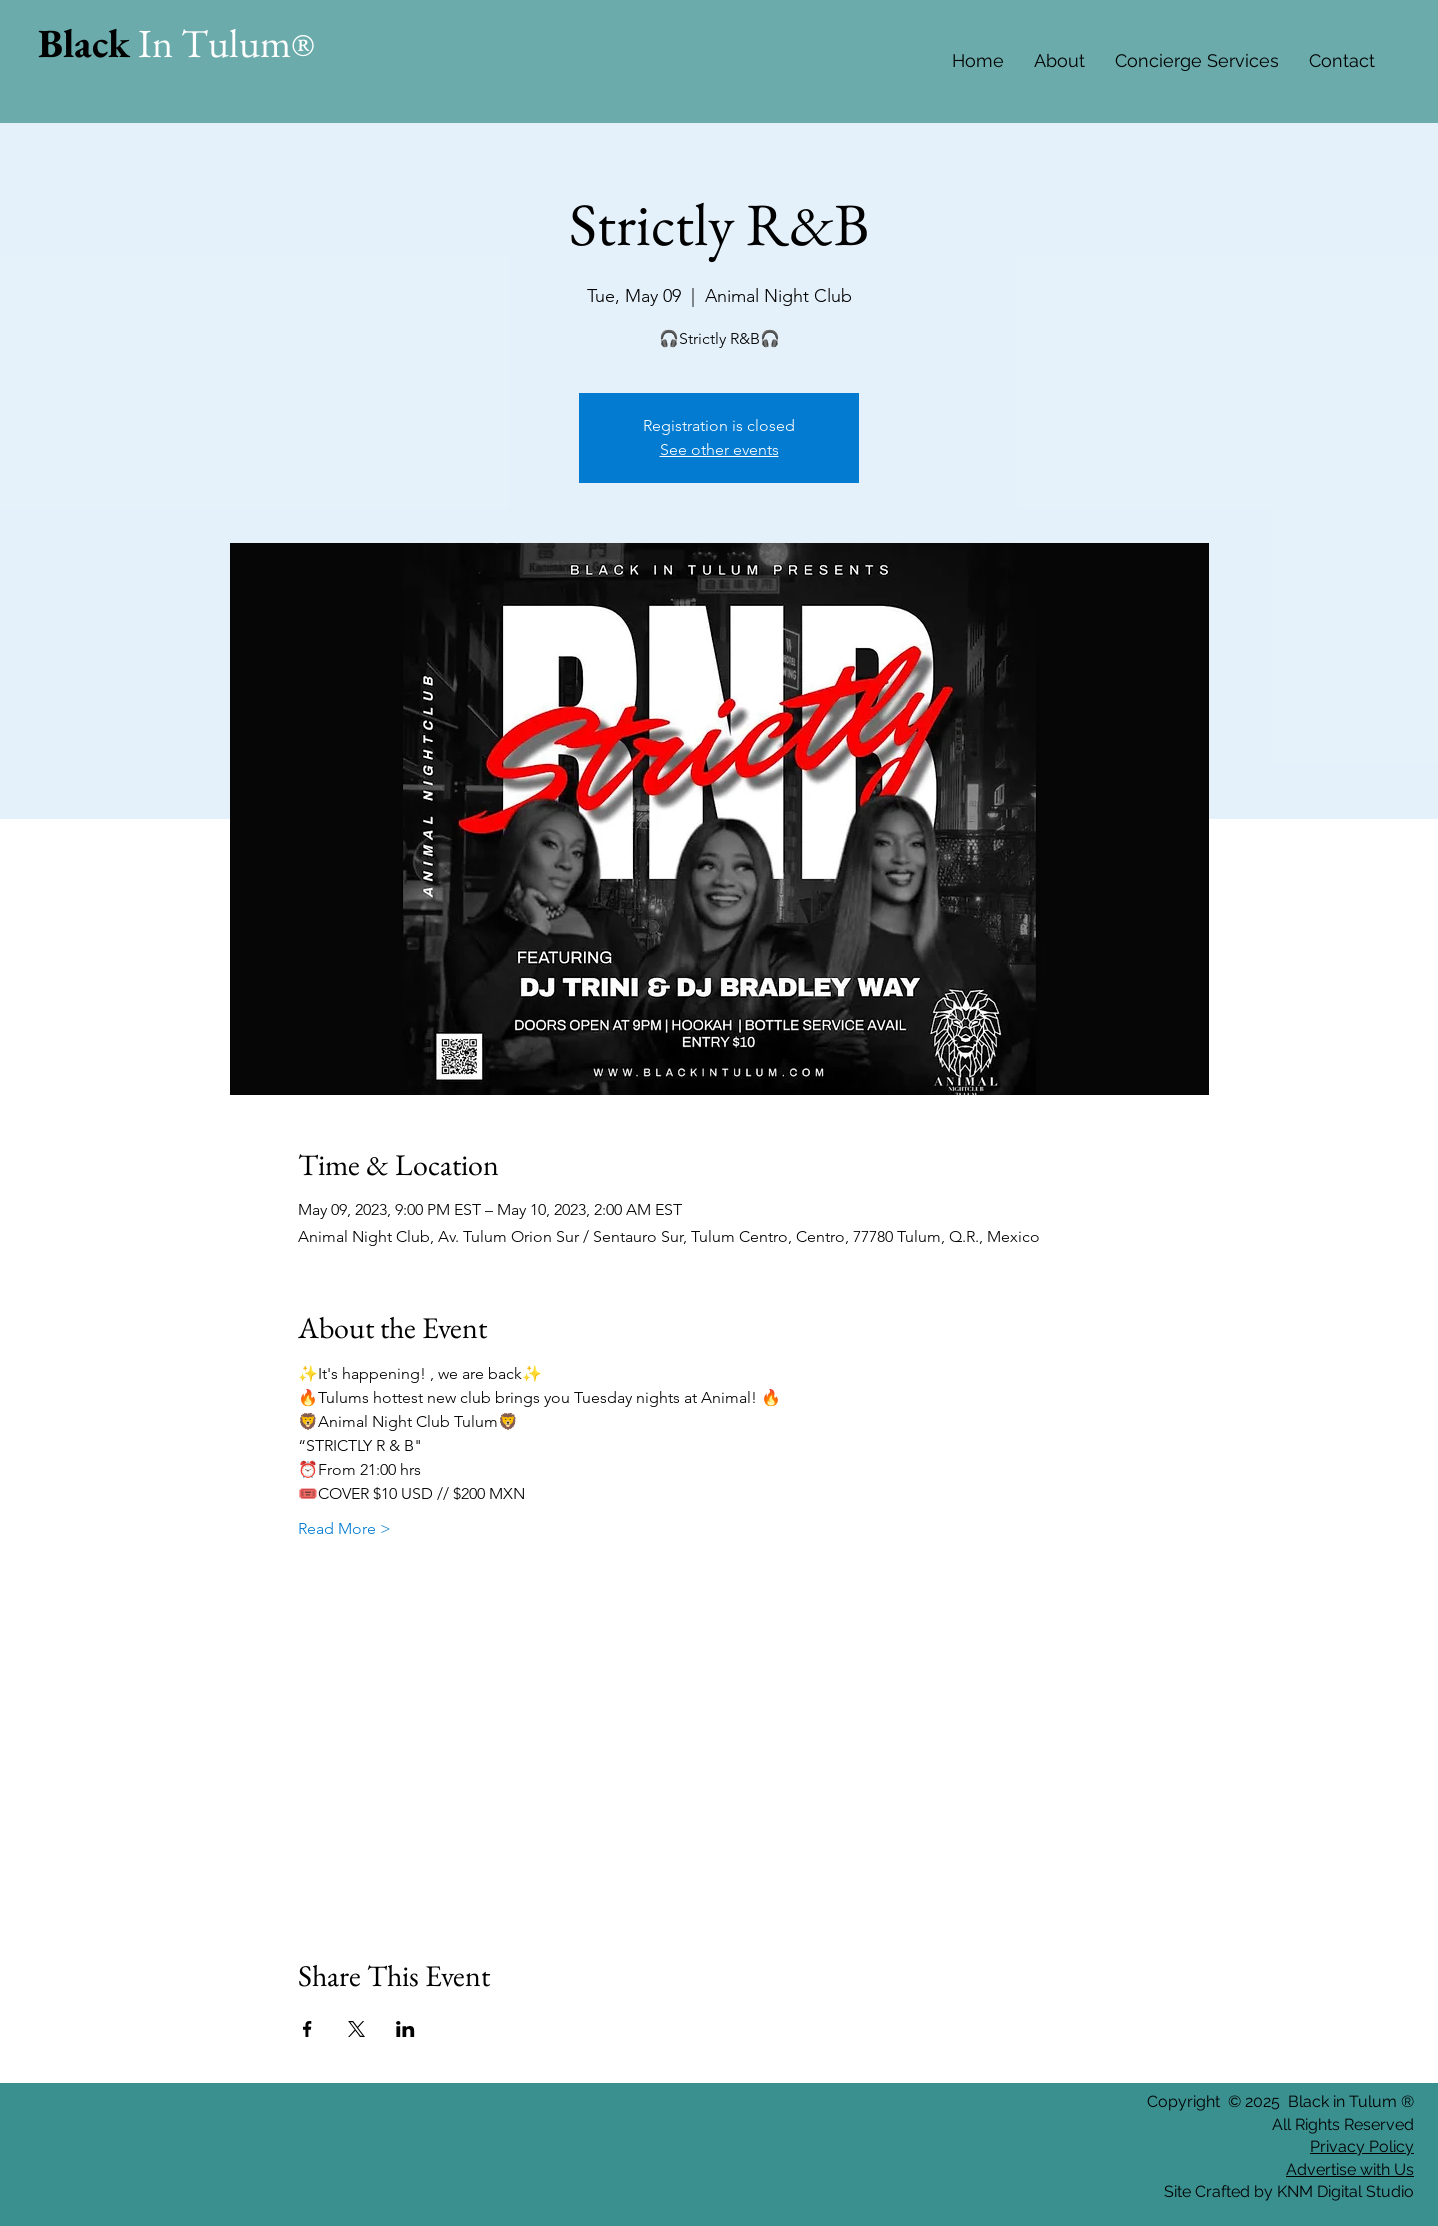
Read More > (344, 1528)
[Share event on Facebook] (307, 2029)
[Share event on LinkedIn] (405, 2029)
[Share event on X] (356, 2029)
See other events (719, 449)
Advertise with (1338, 2169)
